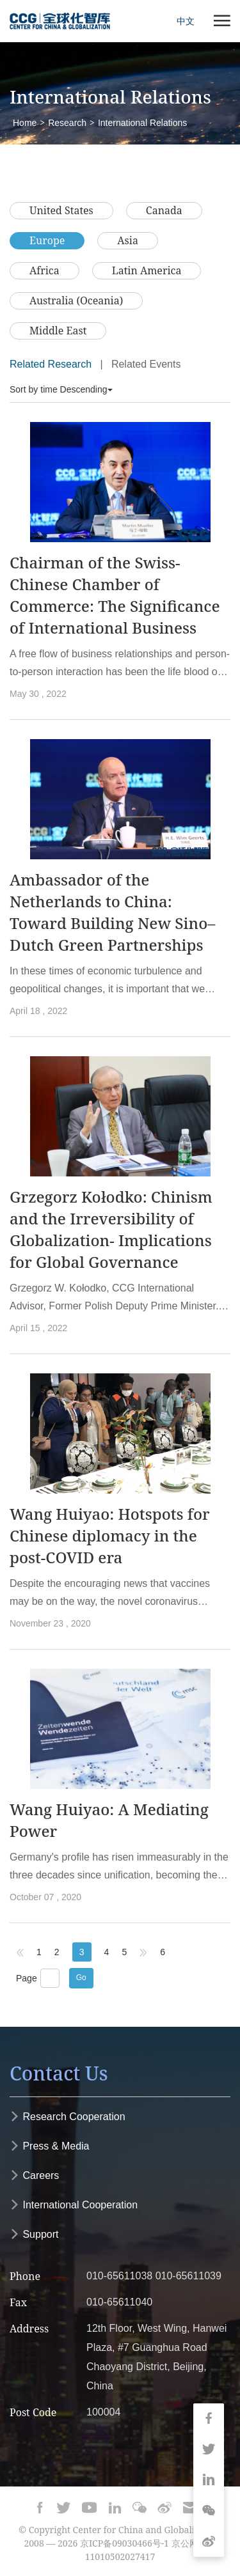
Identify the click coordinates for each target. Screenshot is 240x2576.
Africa (44, 270)
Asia (127, 240)
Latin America (147, 270)
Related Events (146, 364)
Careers (34, 2175)
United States (61, 210)
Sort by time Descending (61, 389)
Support (34, 2234)
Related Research (51, 364)
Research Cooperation (67, 2116)
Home (24, 123)
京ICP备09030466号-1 (124, 2543)
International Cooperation (74, 2204)
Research (67, 123)
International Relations (142, 123)
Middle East (57, 331)
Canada (164, 210)
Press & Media (49, 2146)
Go (81, 1977)
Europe (47, 240)
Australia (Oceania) (76, 300)
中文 (186, 21)
